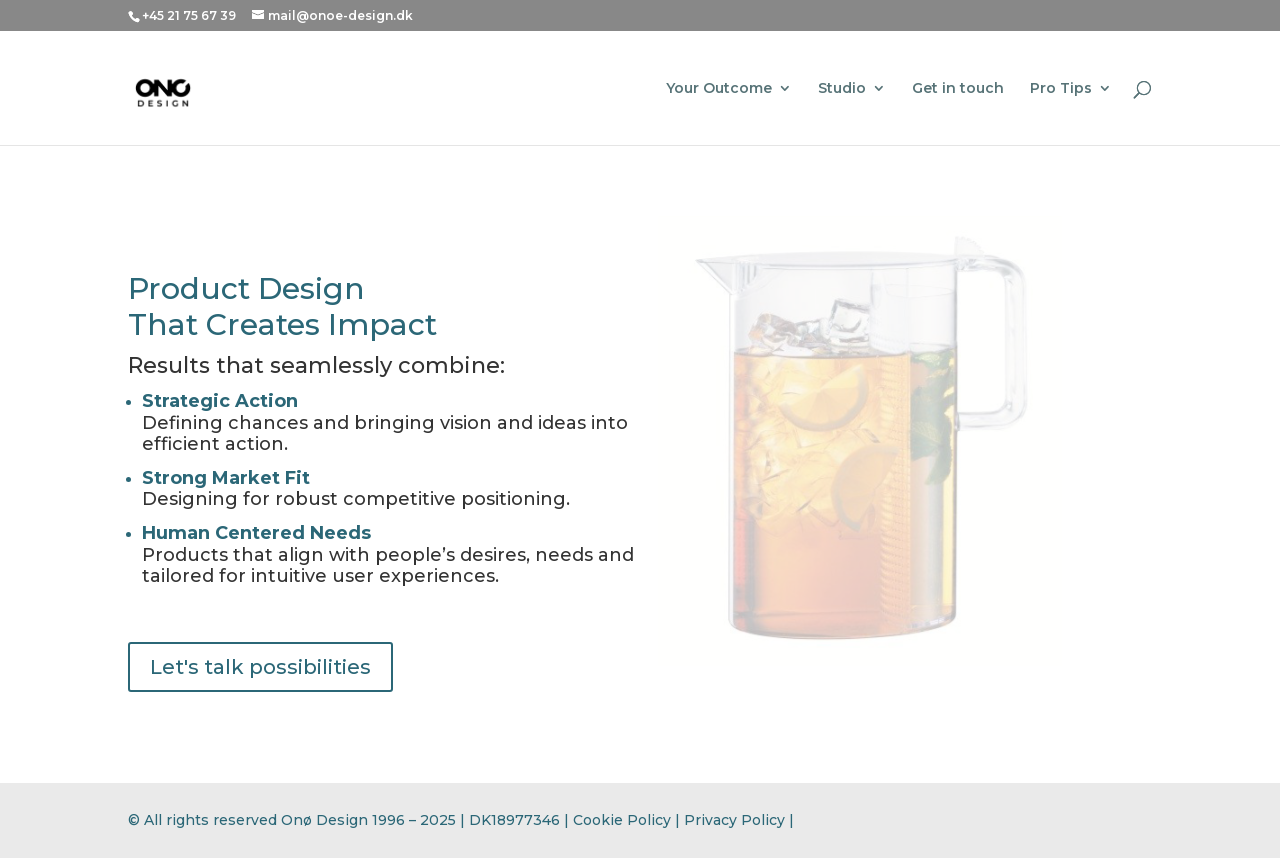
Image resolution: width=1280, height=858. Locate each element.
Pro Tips (1061, 89)
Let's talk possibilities (260, 667)
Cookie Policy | (628, 820)
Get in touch (958, 89)
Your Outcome (719, 89)
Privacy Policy (734, 820)
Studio (842, 89)
